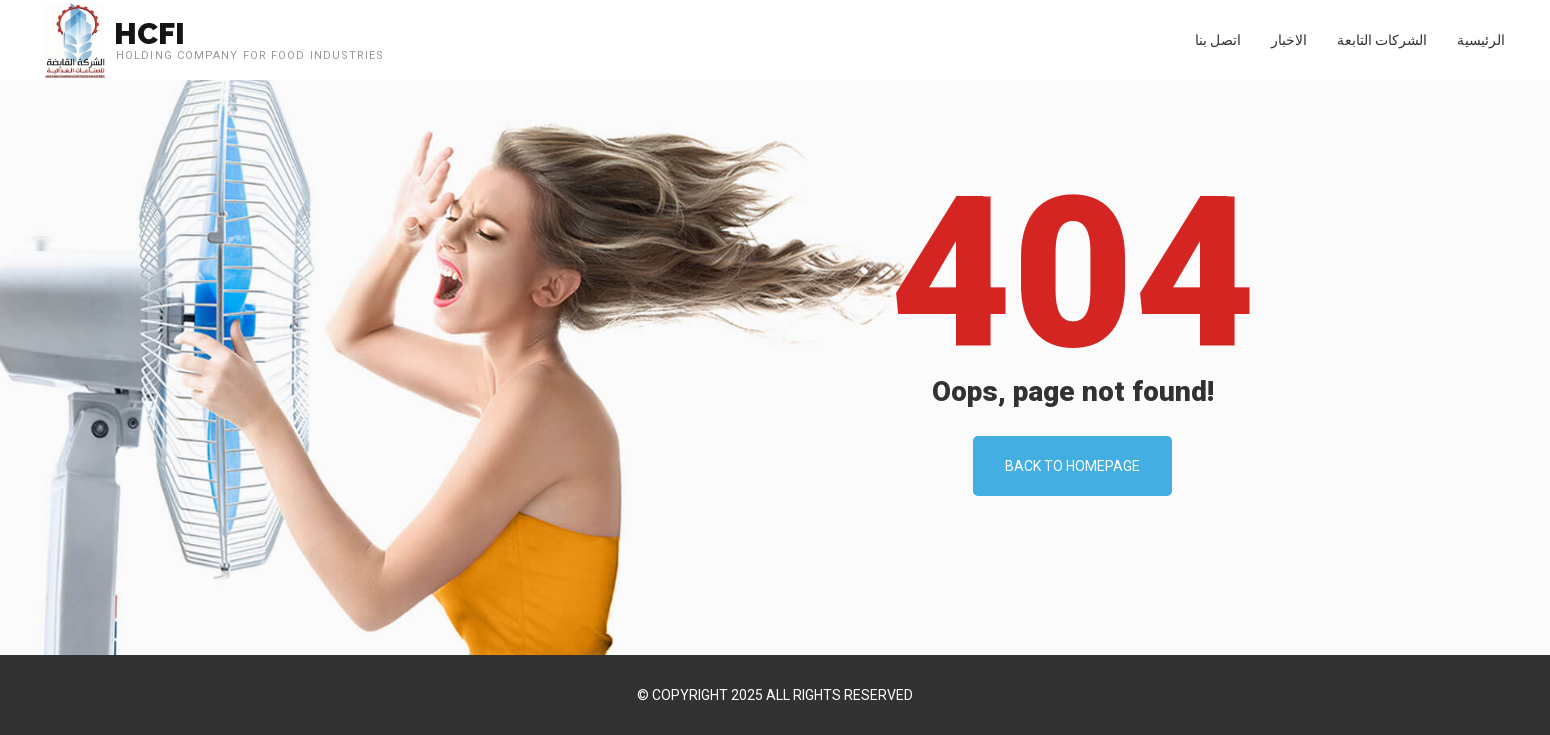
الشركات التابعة (1382, 40)
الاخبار (1289, 40)
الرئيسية (1481, 40)
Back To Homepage (1072, 466)
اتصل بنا (1218, 40)
